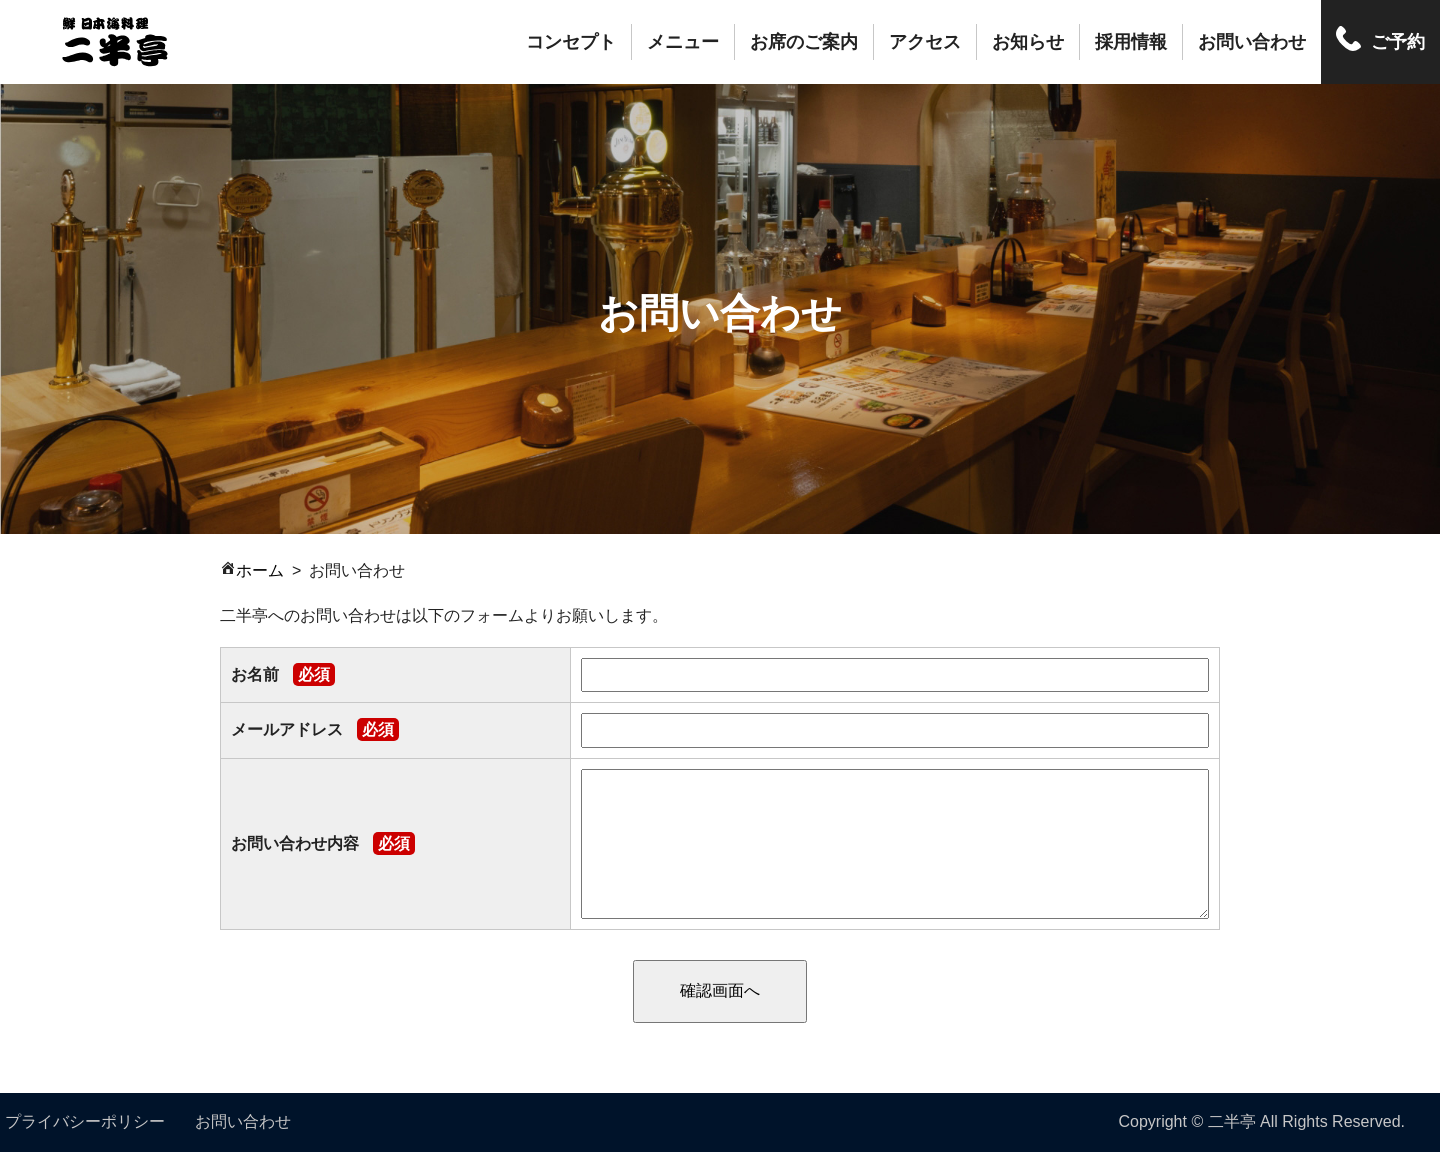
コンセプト (571, 42)
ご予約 (1398, 42)
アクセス (925, 42)
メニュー (683, 42)
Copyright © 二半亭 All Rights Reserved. (1261, 1121)
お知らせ (1028, 42)
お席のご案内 (804, 42)
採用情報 (1131, 42)
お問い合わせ (1252, 42)
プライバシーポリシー (85, 1121)
